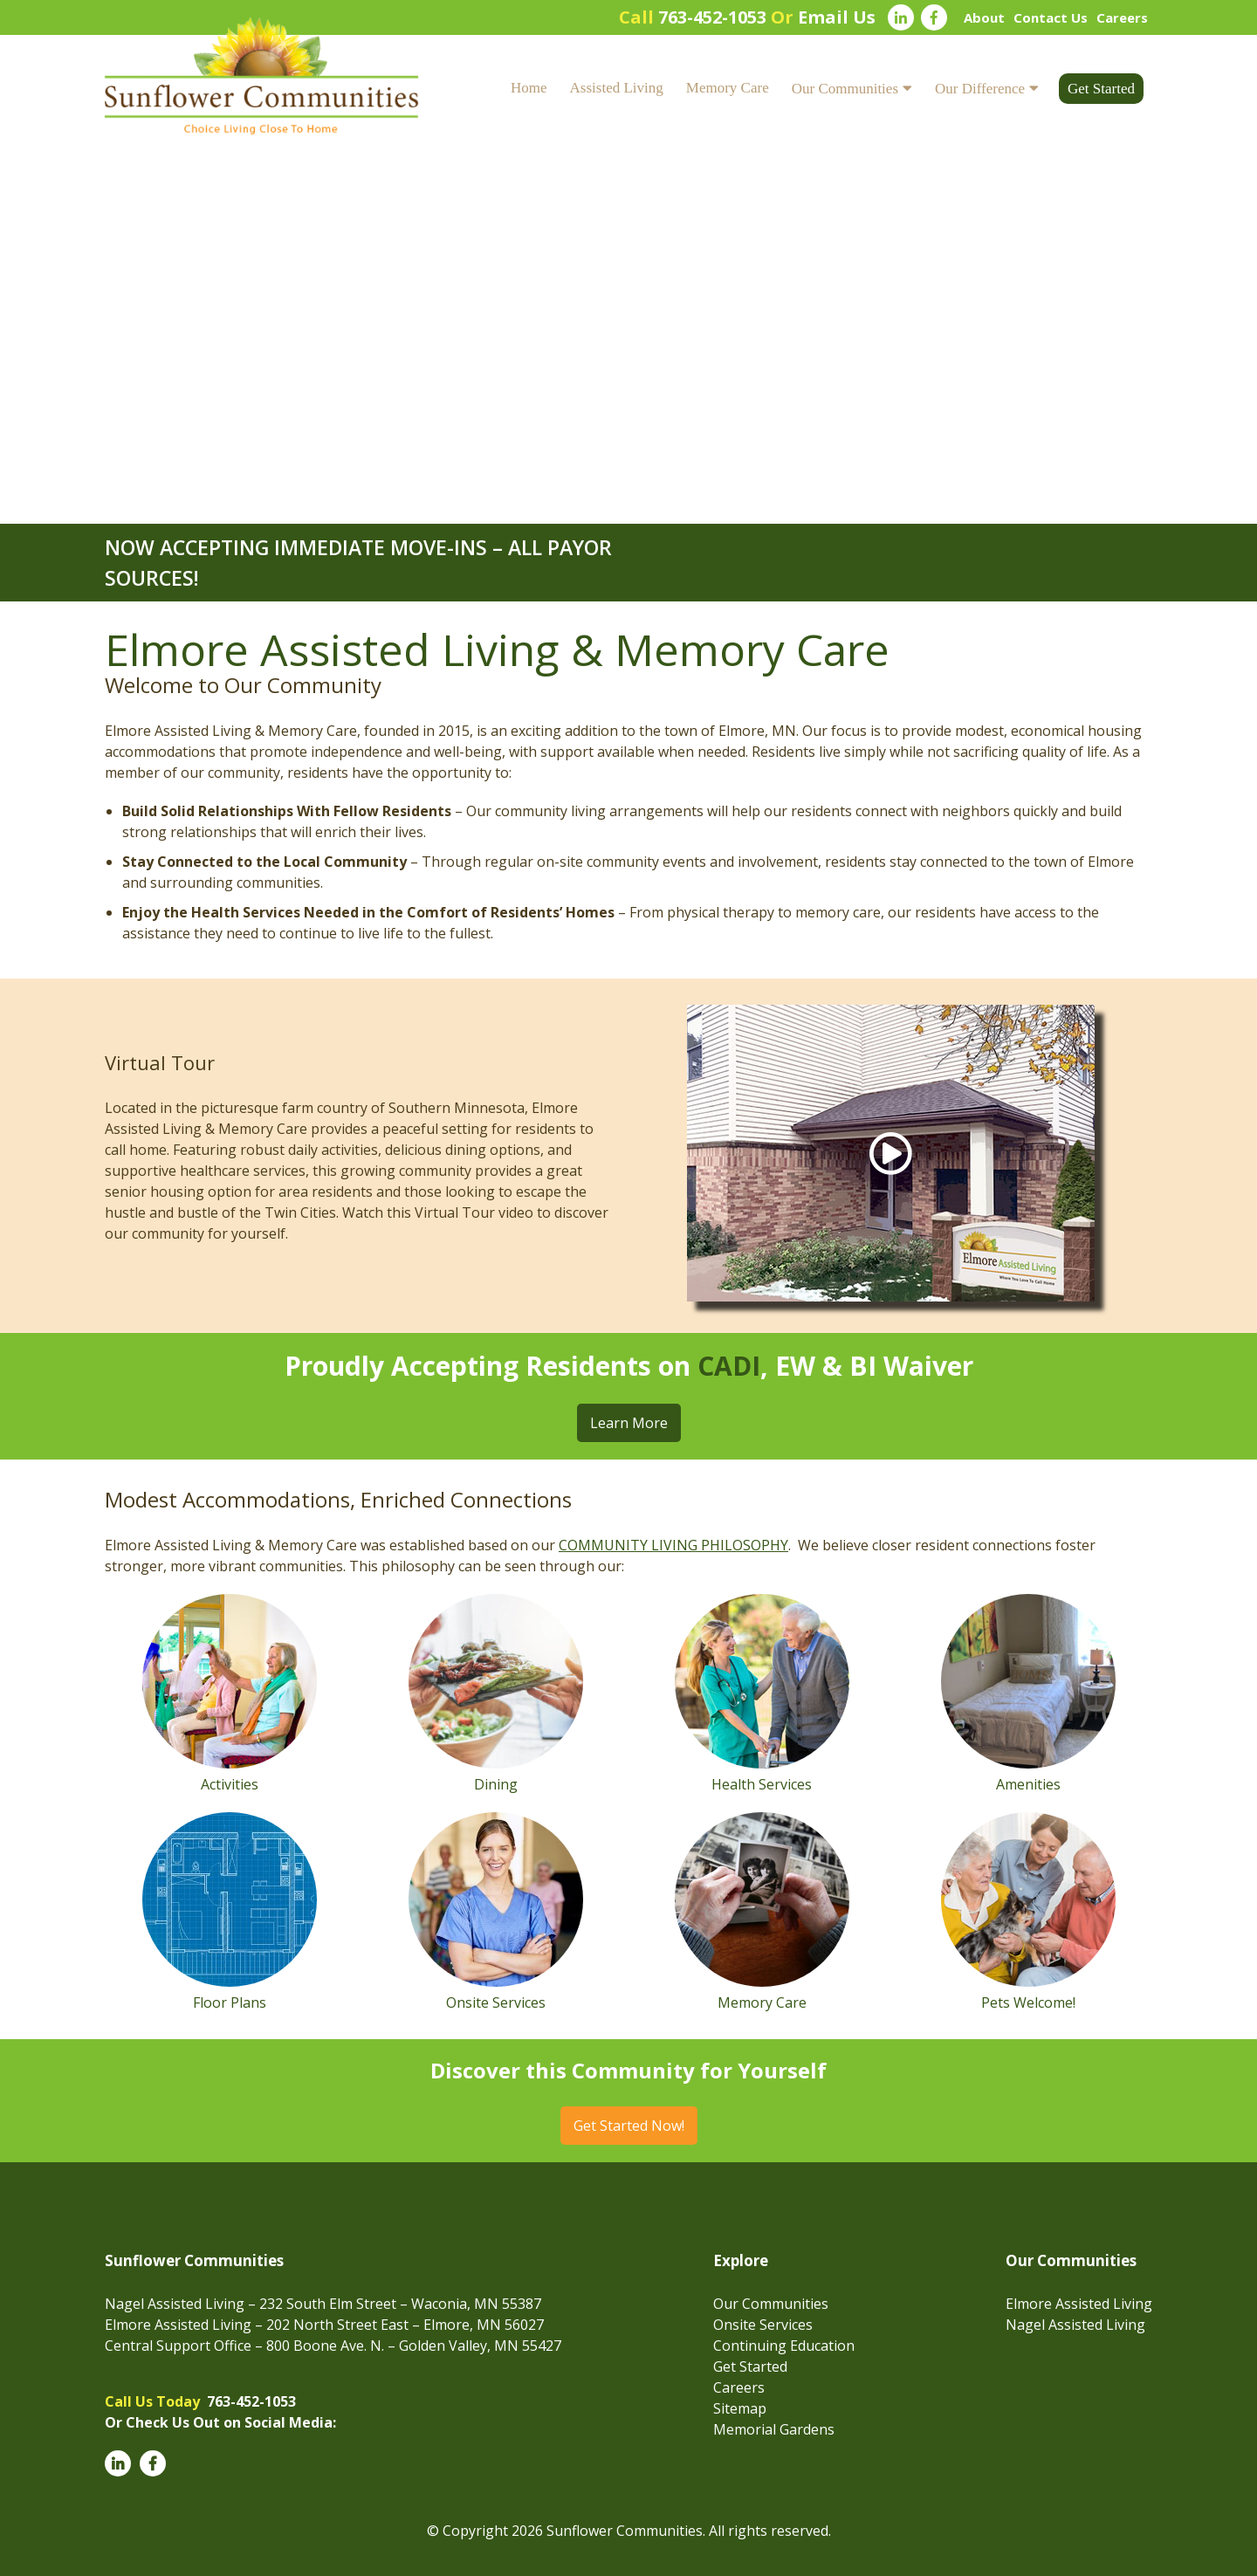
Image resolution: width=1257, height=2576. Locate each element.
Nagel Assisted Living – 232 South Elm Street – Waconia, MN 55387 (323, 2303)
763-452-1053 (712, 17)
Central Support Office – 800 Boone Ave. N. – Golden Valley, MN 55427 (333, 2345)
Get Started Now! (629, 2125)
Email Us (837, 17)
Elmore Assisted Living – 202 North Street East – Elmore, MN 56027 (324, 2324)
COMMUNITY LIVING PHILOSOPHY (673, 1545)
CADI (728, 1366)
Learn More (629, 1422)
